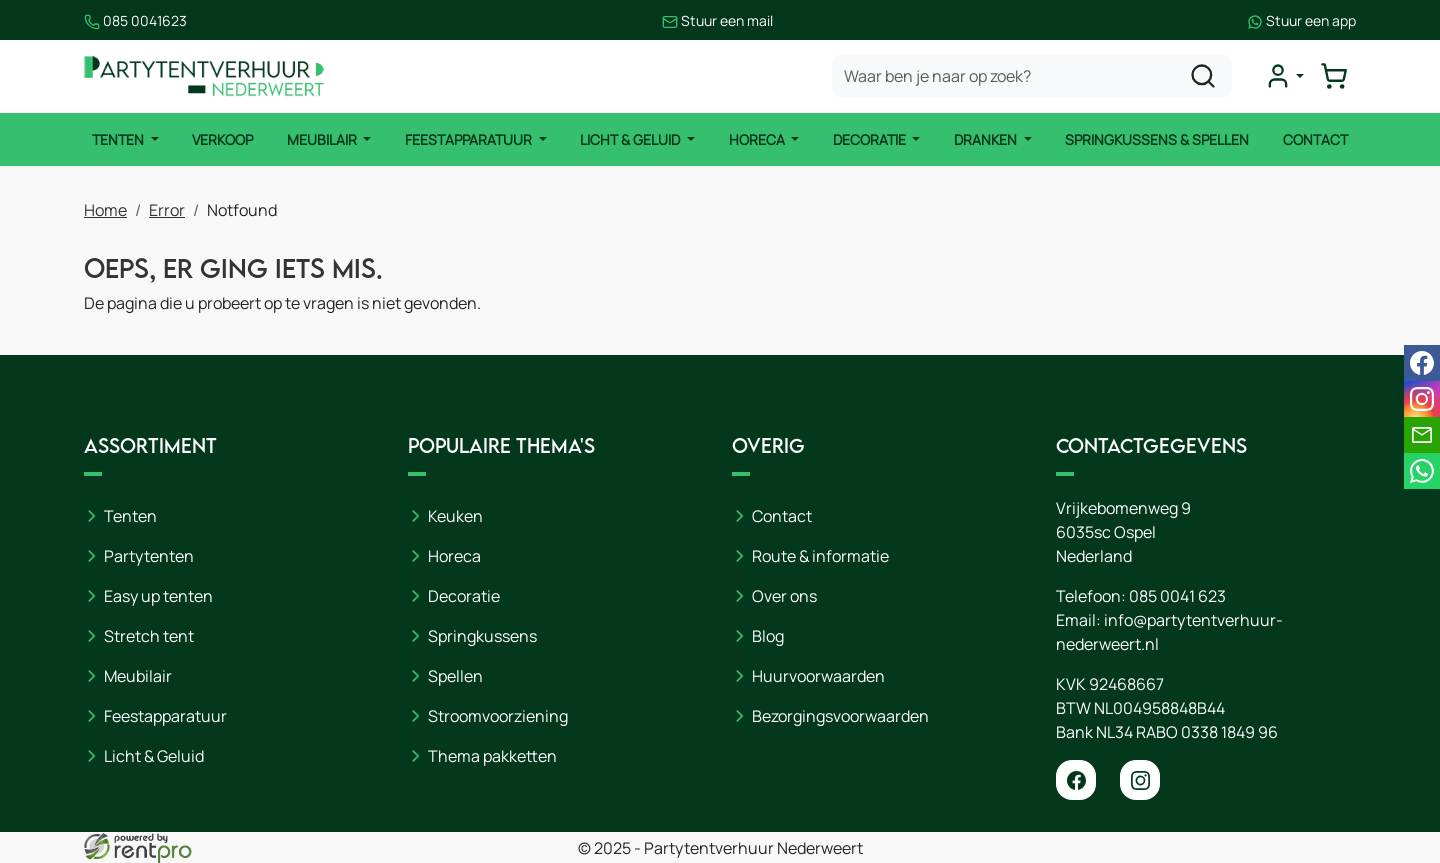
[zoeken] (1203, 76)
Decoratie (871, 139)
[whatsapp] (1422, 471)
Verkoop (222, 139)
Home (105, 210)
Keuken (455, 516)
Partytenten (149, 556)
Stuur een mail (717, 20)
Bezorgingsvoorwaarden (840, 716)
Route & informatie (820, 556)
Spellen (455, 676)
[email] (1422, 435)
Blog (768, 636)
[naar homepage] (204, 76)
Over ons (784, 596)
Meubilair (323, 139)
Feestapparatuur (470, 139)
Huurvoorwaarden (818, 676)
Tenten (119, 139)
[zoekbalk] (1032, 76)
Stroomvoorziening (498, 716)
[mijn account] (1284, 76)
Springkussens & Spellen (1157, 139)
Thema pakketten (492, 756)
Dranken (987, 139)
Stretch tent (149, 636)
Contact (1315, 139)
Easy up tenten (158, 596)
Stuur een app (1301, 20)
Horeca (758, 139)
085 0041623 (135, 20)
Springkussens (482, 636)
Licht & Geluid (631, 139)
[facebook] (1076, 780)
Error (167, 210)
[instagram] (1140, 780)
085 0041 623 (1177, 596)
